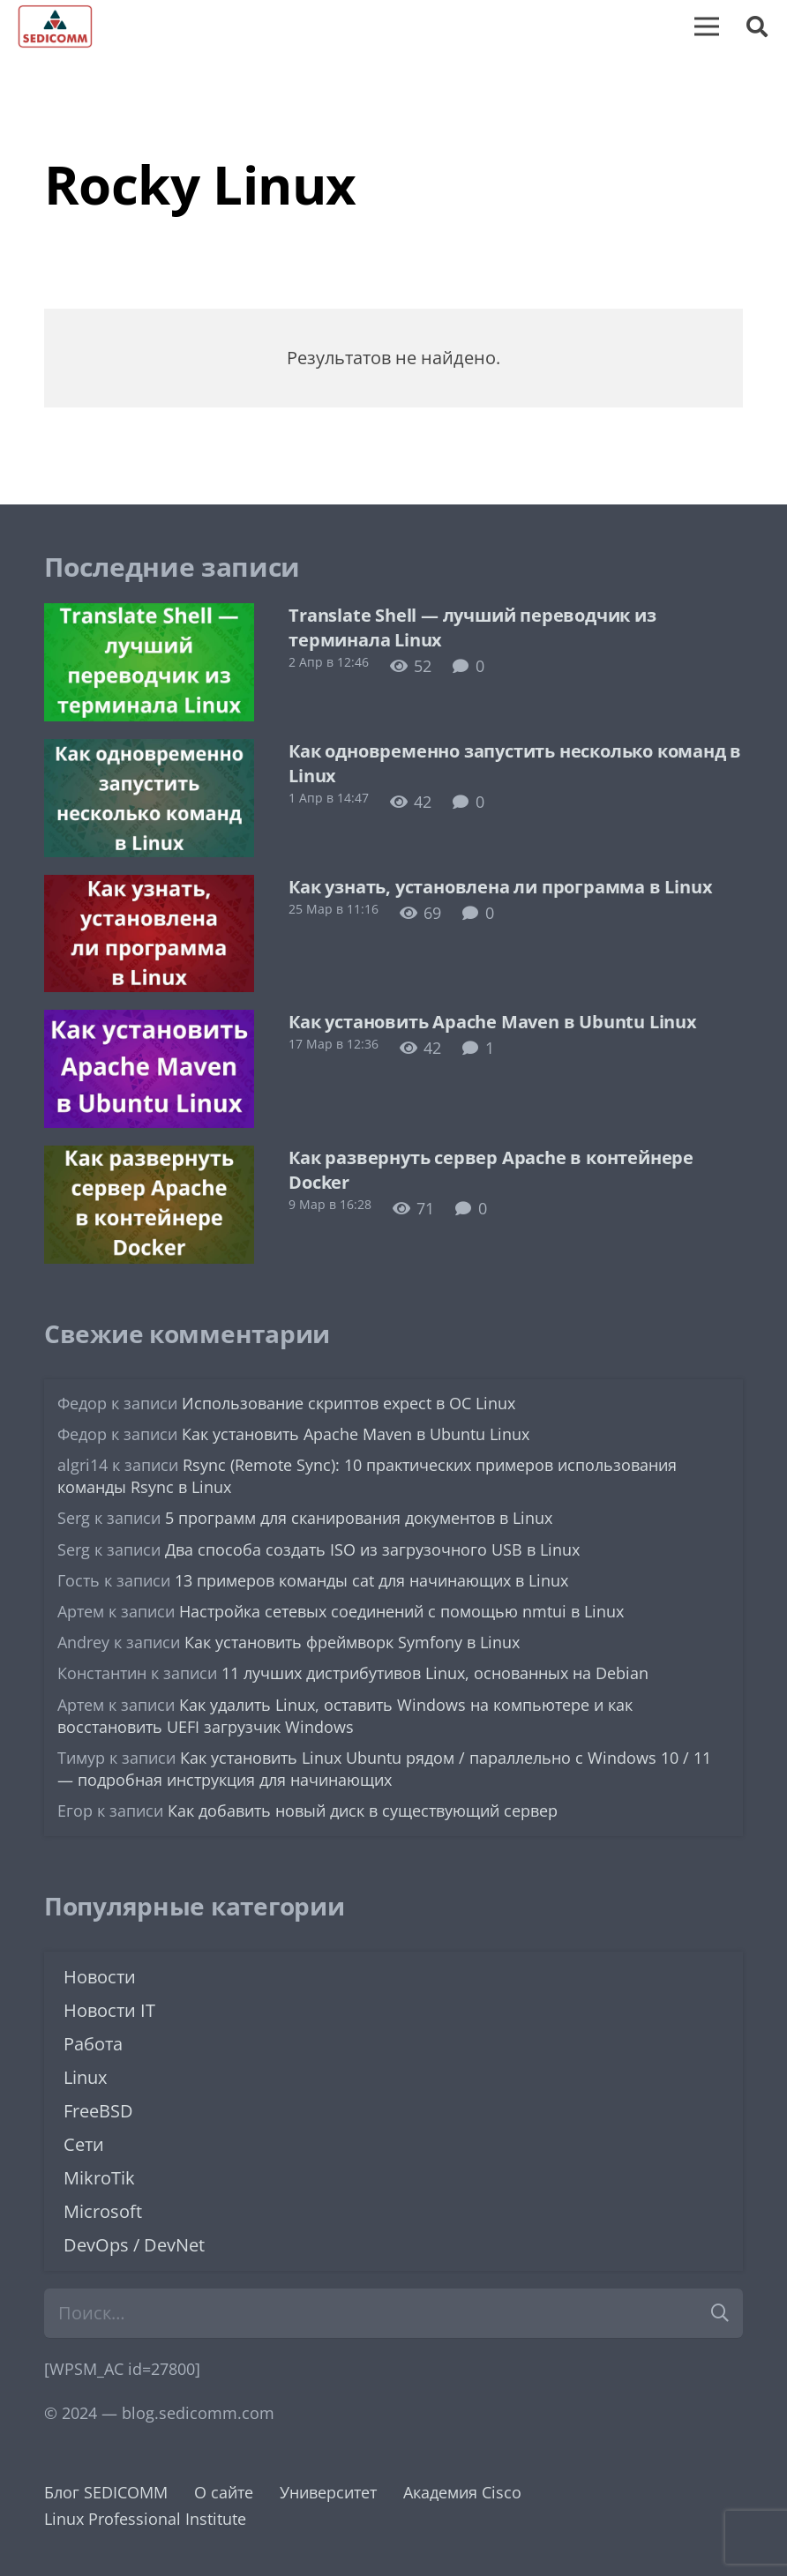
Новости (100, 1977)
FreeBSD (98, 2111)
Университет (328, 2492)
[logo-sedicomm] (55, 26)
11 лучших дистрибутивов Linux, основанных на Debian (434, 1673)
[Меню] (706, 26)
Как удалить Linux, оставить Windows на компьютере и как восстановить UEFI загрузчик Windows (345, 1715)
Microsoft (103, 2211)
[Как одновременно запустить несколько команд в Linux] (149, 752)
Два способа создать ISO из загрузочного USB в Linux (372, 1549)
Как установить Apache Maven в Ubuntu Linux (493, 1022)
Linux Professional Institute (145, 2518)
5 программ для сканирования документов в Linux (358, 1517)
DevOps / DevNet (134, 2245)
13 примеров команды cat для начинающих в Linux (371, 1580)
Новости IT (109, 2010)
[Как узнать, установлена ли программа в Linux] (149, 888)
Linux (85, 2077)
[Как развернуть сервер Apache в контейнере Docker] (149, 1158)
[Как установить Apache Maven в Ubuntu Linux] (149, 1023)
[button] (756, 26)
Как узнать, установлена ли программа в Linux (500, 887)
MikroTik (99, 2178)
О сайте (223, 2492)
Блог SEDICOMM (106, 2492)
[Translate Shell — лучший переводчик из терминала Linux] (149, 616)
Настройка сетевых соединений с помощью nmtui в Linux (401, 1611)
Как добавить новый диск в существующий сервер (363, 1810)
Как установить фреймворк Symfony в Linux (352, 1642)
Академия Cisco (462, 2492)
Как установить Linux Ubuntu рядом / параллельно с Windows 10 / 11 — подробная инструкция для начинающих (384, 1768)
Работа (93, 2044)
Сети (84, 2144)
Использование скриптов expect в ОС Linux (348, 1403)
